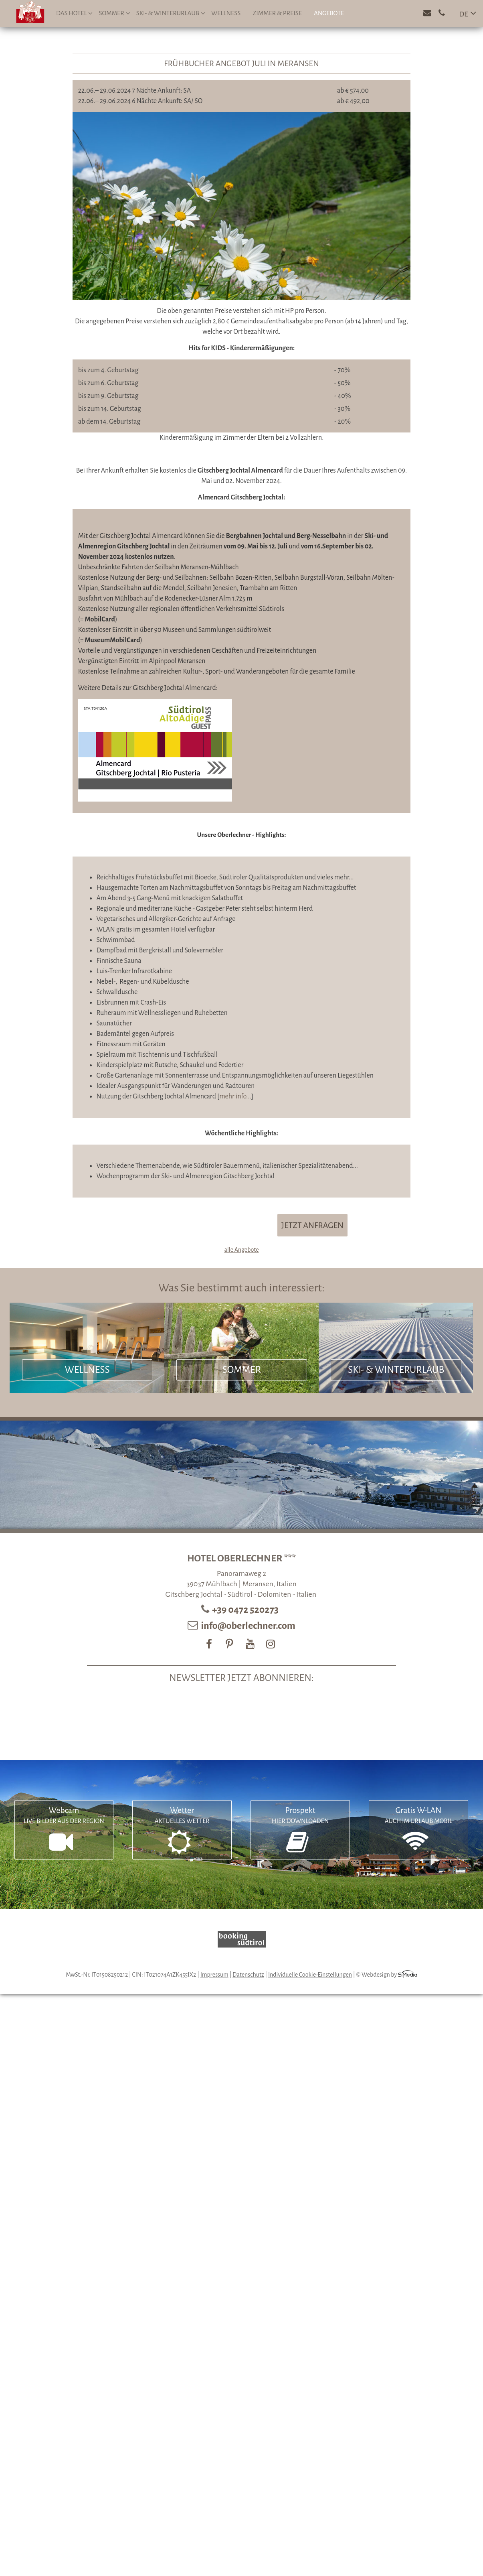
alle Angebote (241, 1249)
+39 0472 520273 (246, 1609)
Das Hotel (74, 13)
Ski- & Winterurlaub (170, 13)
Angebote (329, 13)
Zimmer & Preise (277, 13)
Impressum (214, 1974)
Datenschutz (248, 1974)
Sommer (114, 13)
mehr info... (235, 1096)
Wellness (225, 13)
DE (463, 14)
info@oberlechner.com (248, 1625)
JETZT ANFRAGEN (312, 1225)
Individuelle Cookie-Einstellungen (310, 1974)
